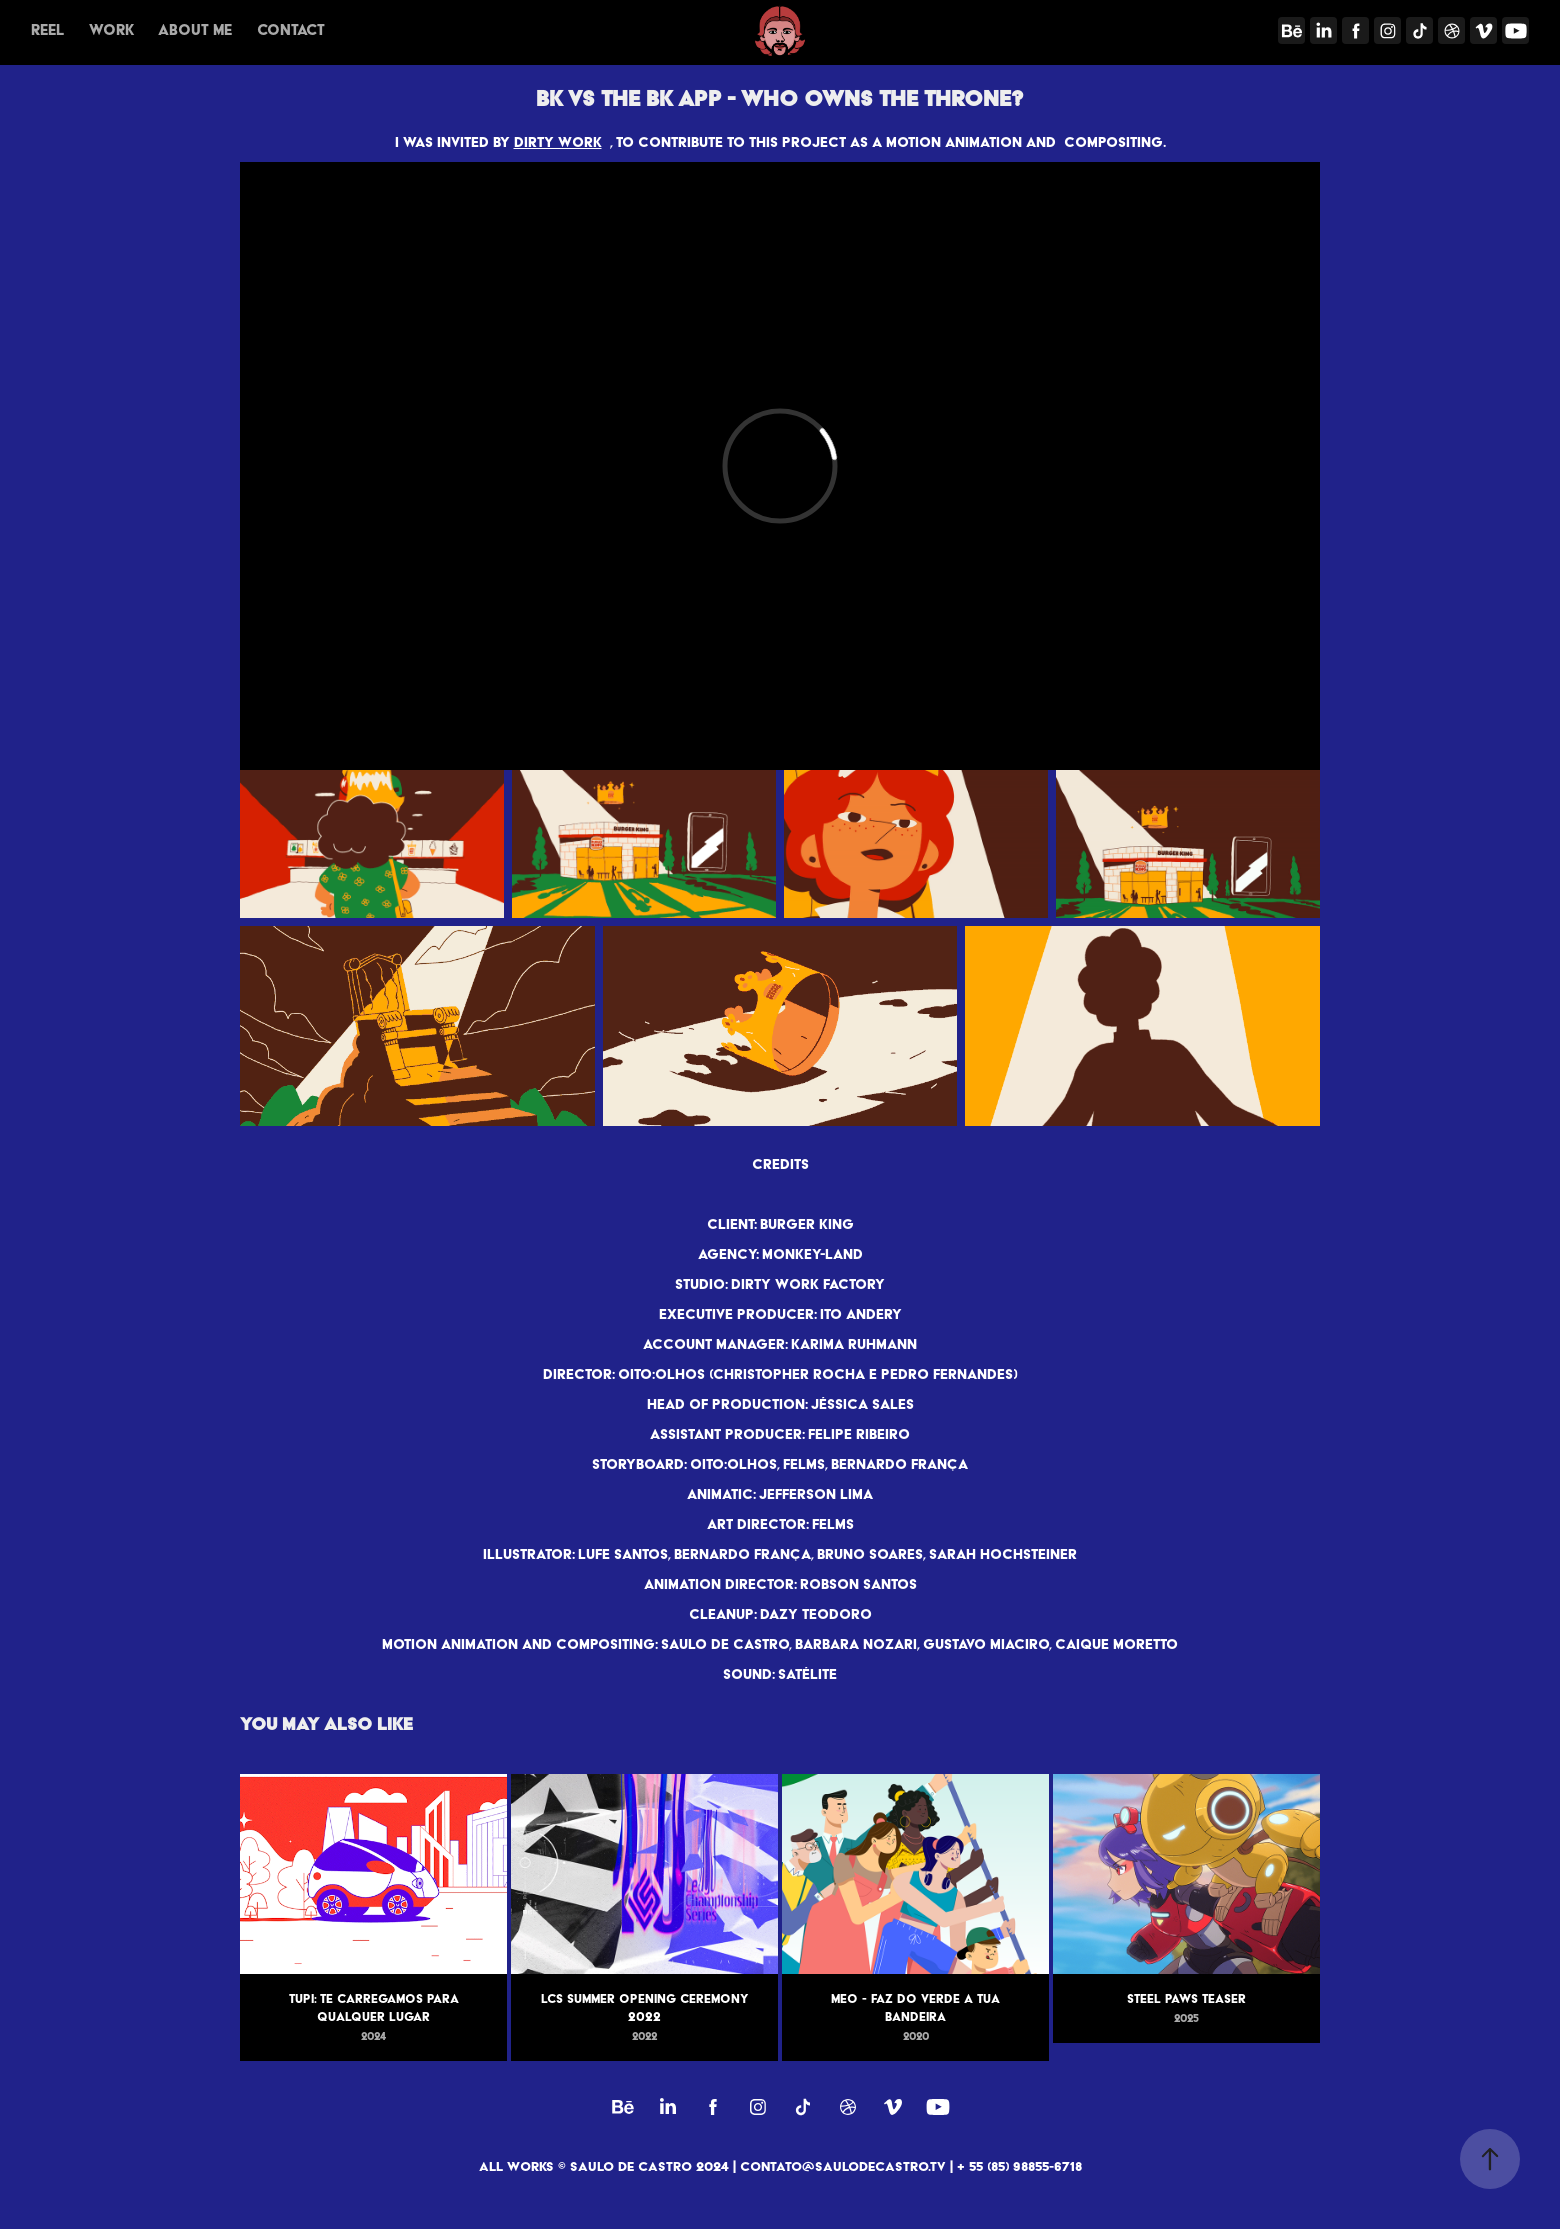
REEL (47, 30)
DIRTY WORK (558, 142)
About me (195, 30)
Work (111, 30)
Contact (291, 30)
